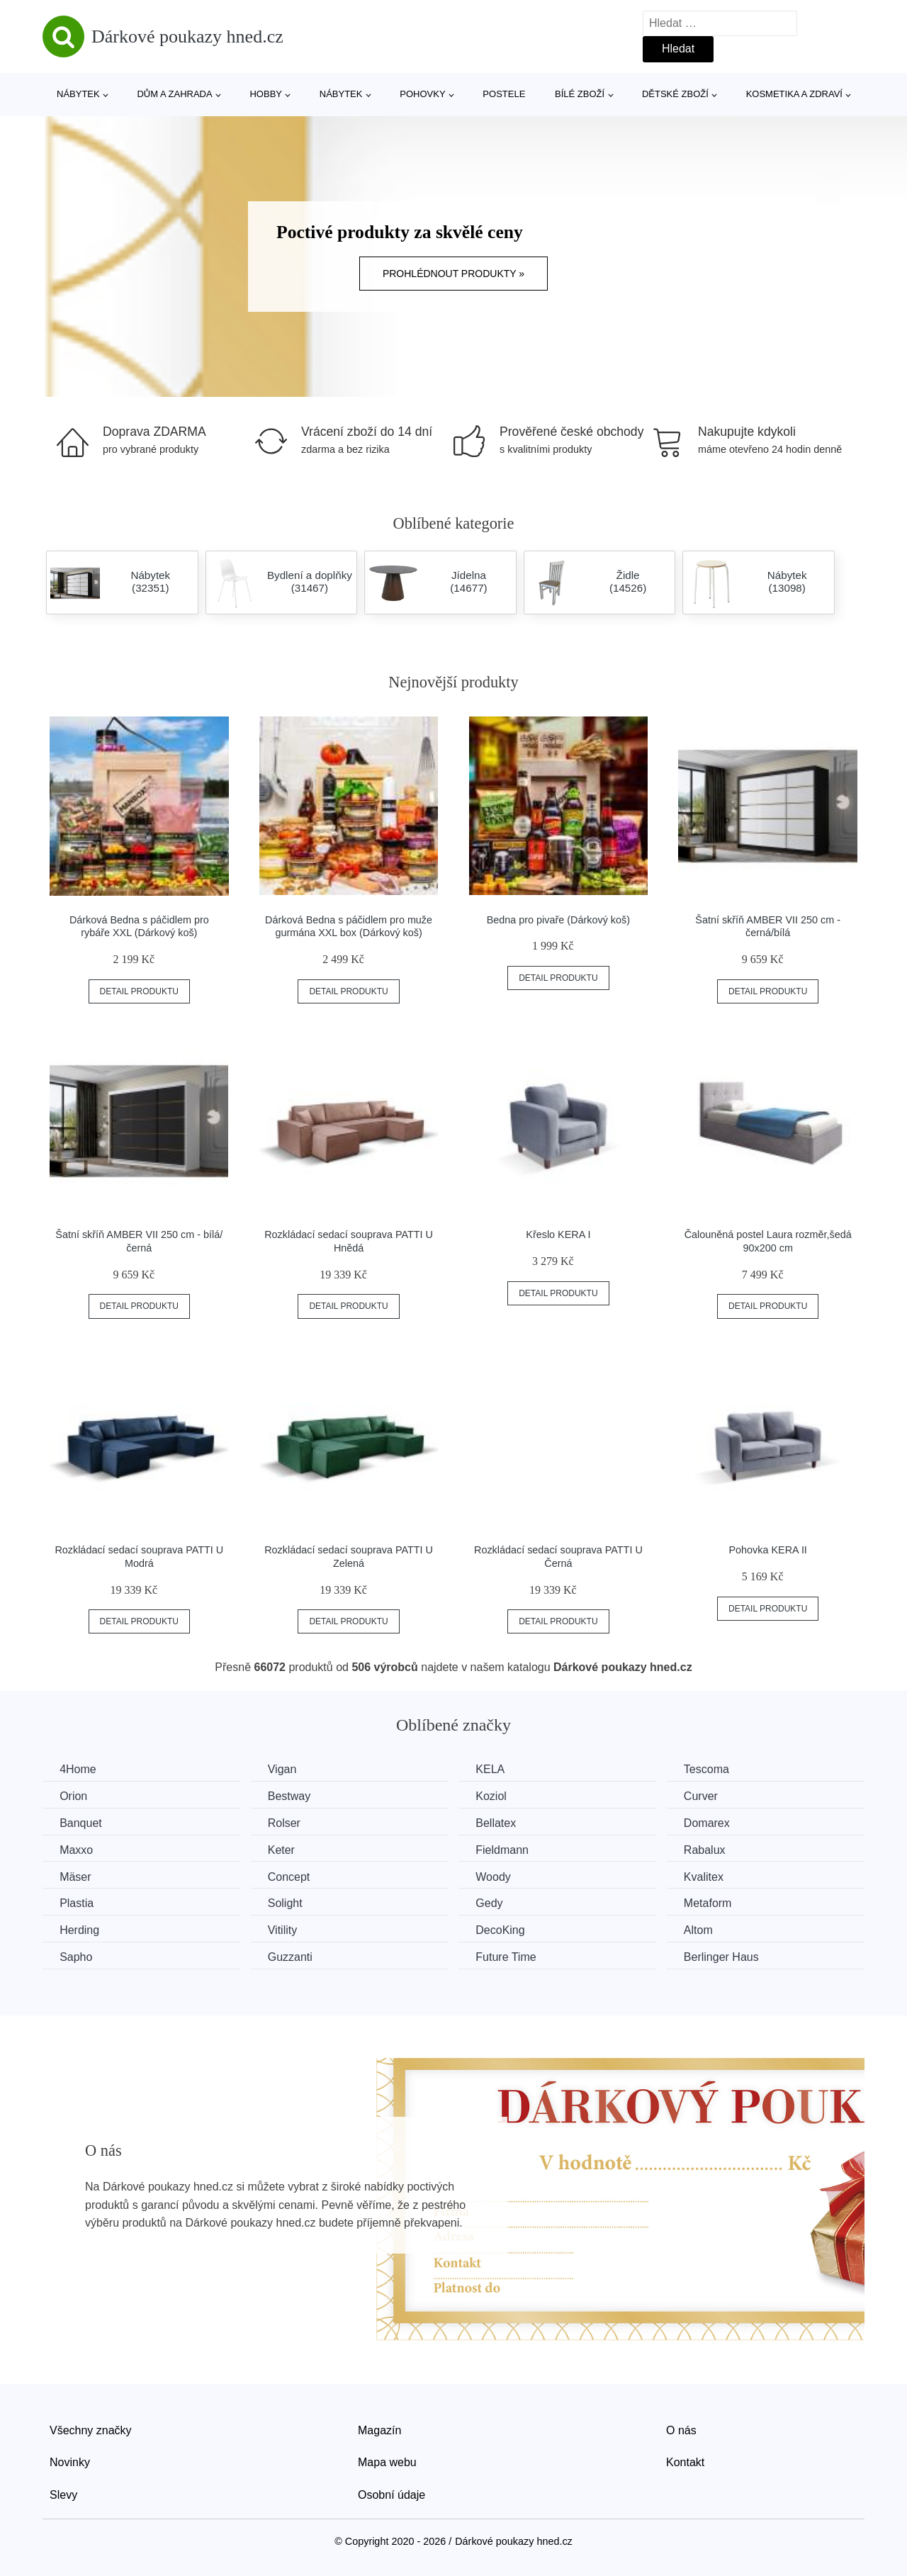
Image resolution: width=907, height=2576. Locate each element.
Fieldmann (508, 1849)
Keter (284, 1849)
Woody (499, 1876)
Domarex (716, 1823)
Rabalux (714, 1849)
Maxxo (77, 1849)
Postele (504, 94)
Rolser (287, 1823)
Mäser (75, 1876)
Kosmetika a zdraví (794, 94)
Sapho (76, 1956)
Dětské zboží (675, 94)
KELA (496, 1769)
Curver (710, 1796)
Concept (292, 1876)
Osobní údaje (391, 2493)
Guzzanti (293, 1956)
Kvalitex (713, 1876)
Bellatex (502, 1823)
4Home (78, 1769)
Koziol (497, 1796)
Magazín (379, 2429)
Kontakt (685, 2462)
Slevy (63, 2493)
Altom (707, 1929)
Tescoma (715, 1769)
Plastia (77, 1902)
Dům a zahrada (174, 94)
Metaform (717, 1902)
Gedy (495, 1902)
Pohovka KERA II (767, 1550)
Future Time (512, 1956)
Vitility (286, 1929)
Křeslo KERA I (558, 1234)
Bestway (292, 1796)
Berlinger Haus (730, 1956)
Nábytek (78, 94)
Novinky (70, 2462)
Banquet (81, 1823)
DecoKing (506, 1929)
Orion (74, 1796)
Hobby (265, 94)
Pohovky (422, 94)
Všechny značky (91, 2429)
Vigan (285, 1769)
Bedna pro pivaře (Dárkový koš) (558, 920)
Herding (80, 1929)
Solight (288, 1902)
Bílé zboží (579, 94)
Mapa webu (387, 2462)
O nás (681, 2429)
